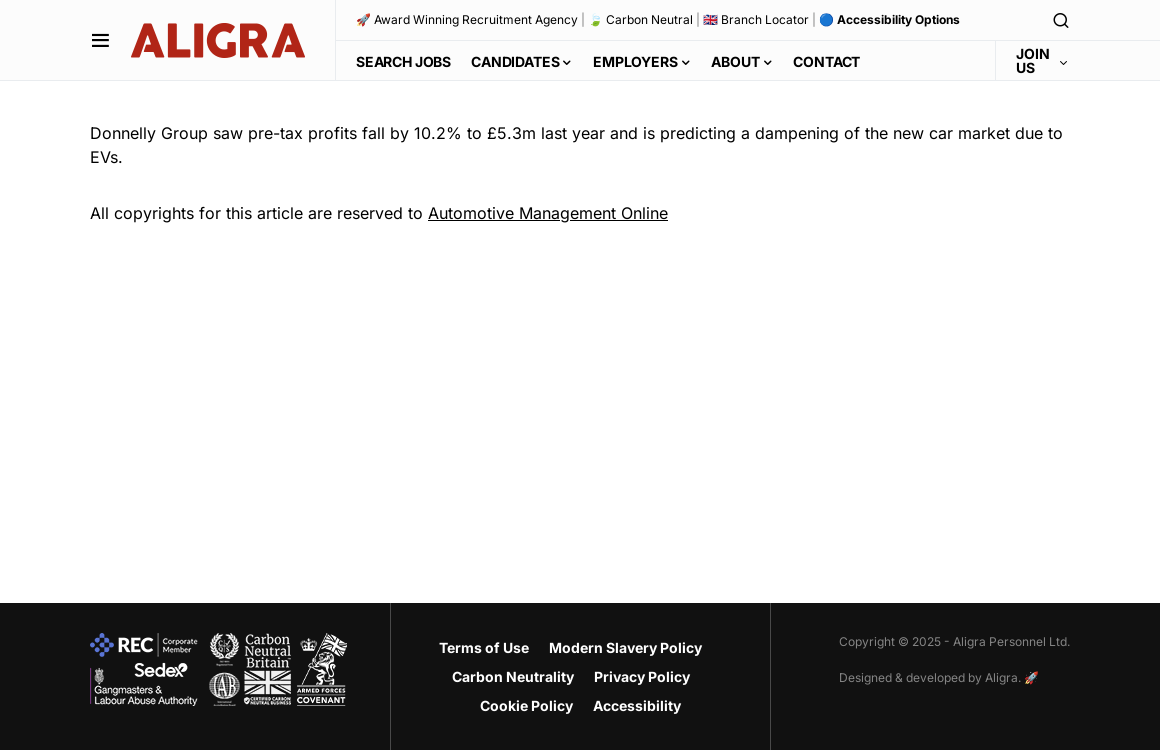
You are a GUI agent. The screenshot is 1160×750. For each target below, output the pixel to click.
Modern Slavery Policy (625, 647)
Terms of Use (484, 647)
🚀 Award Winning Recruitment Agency (467, 19)
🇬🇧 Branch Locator (756, 19)
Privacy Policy (642, 676)
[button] (100, 40)
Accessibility (637, 705)
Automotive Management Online (548, 213)
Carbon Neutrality (513, 676)
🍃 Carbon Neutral (640, 19)
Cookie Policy (526, 705)
